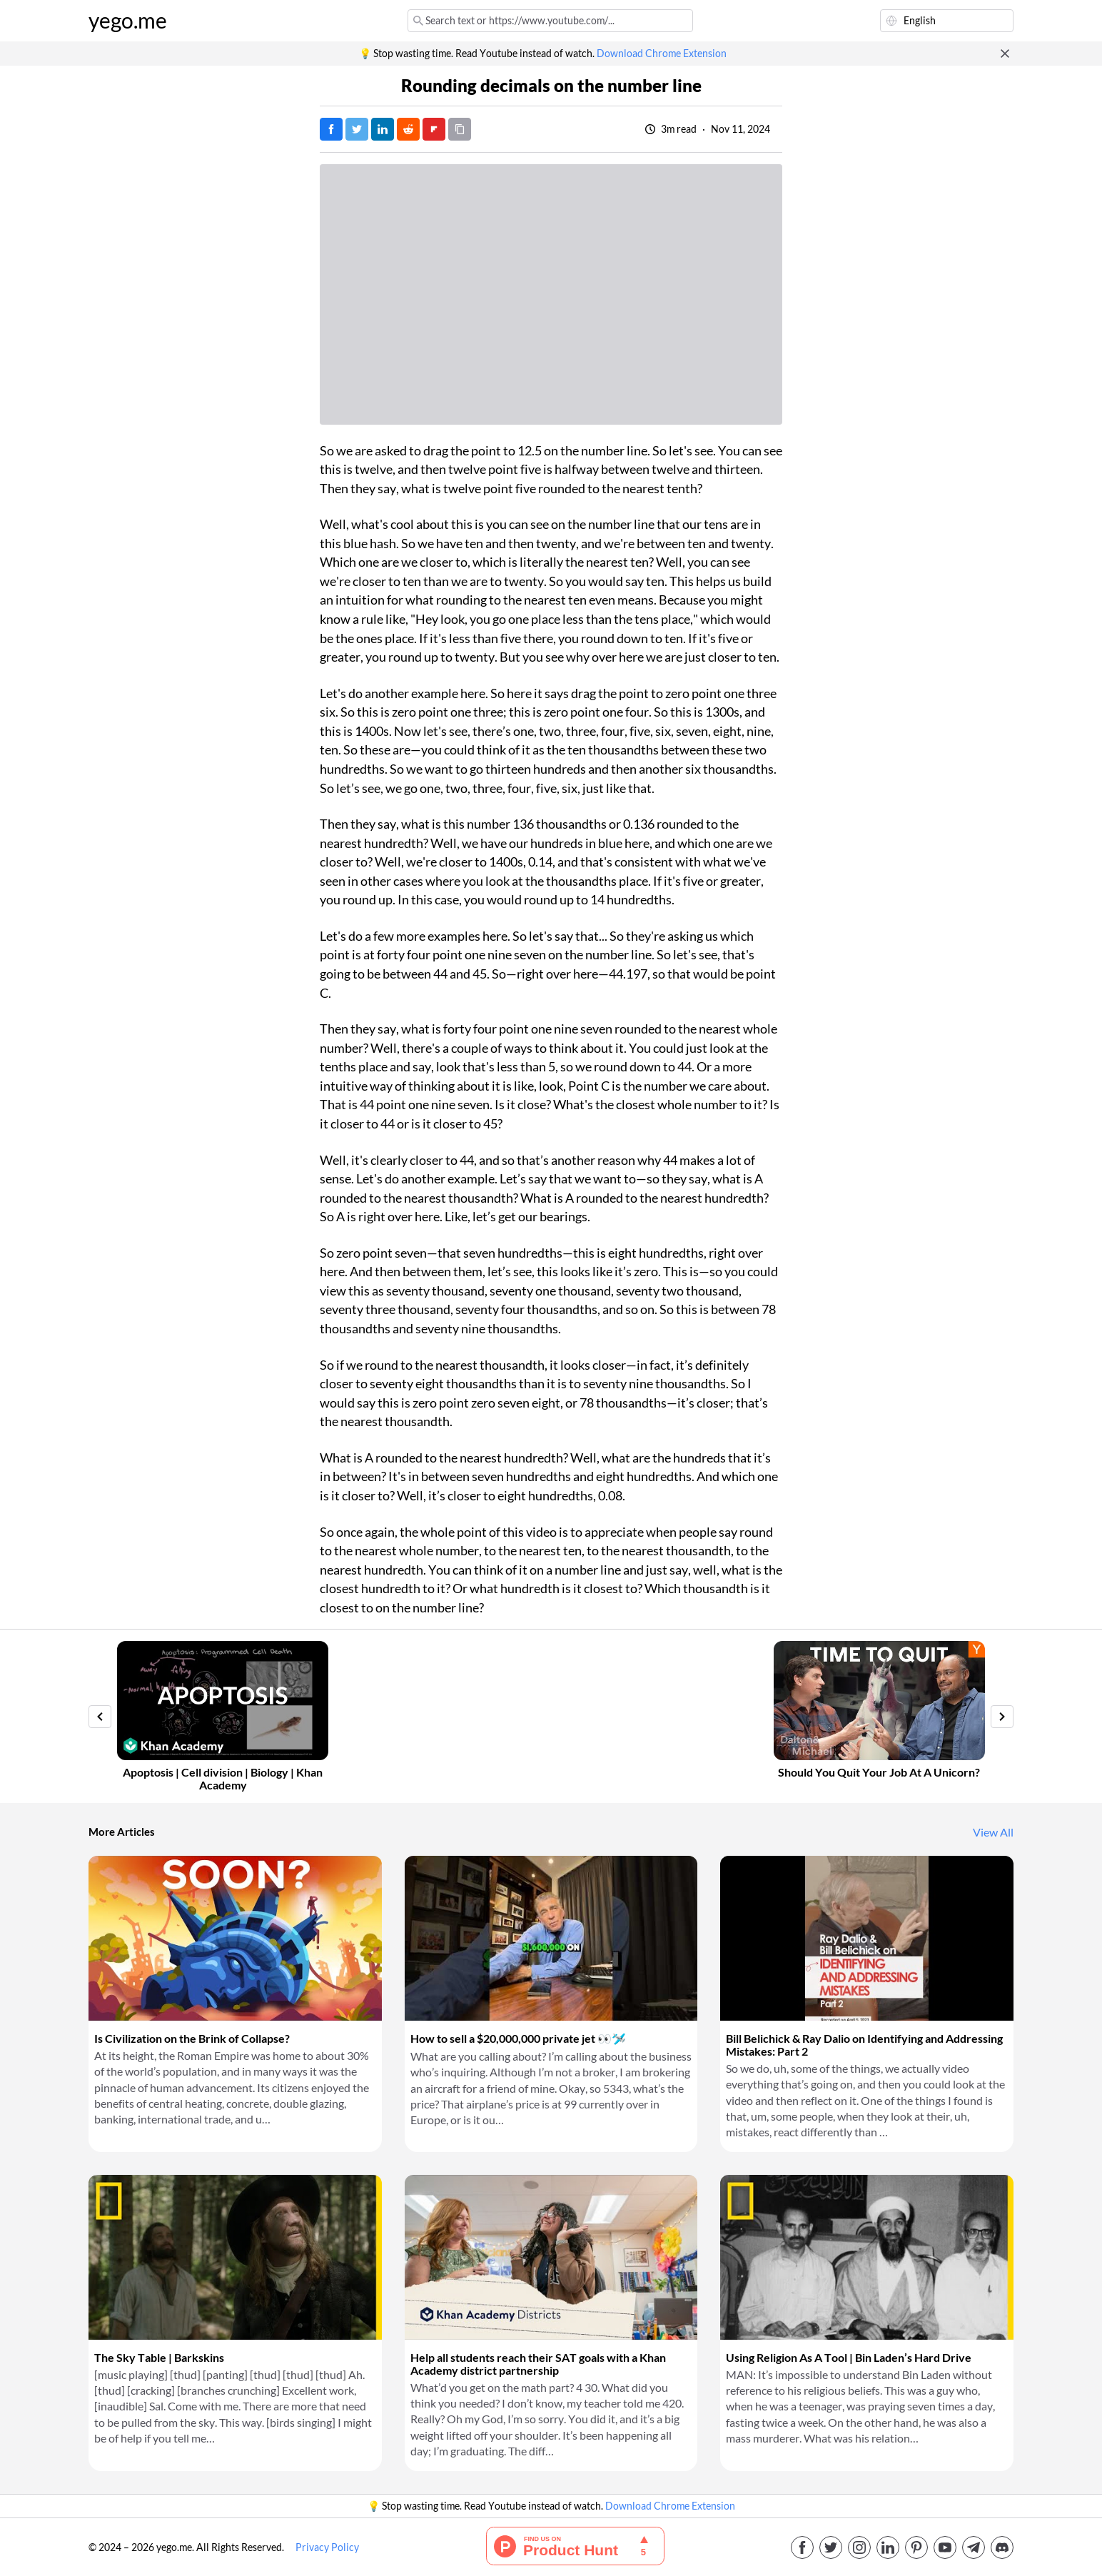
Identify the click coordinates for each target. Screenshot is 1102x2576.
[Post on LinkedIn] (382, 129)
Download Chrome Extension (662, 53)
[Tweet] (356, 129)
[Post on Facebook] (331, 129)
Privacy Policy (327, 2547)
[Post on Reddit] (408, 129)
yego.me (128, 21)
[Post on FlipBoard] (434, 129)
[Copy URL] (459, 129)
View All (993, 1832)
